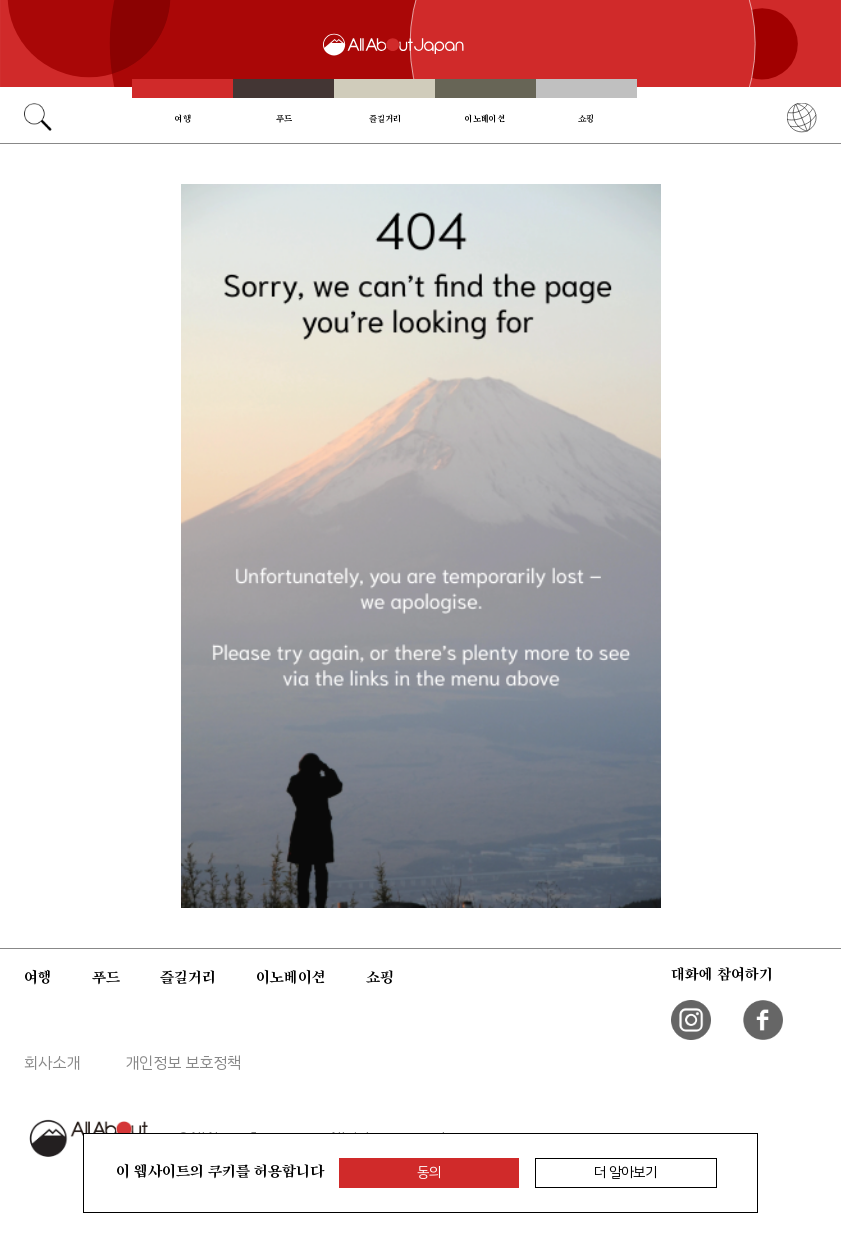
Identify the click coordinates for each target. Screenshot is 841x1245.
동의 (429, 1172)
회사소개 (52, 1063)
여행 (183, 118)
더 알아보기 (625, 1172)
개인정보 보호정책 (183, 1063)
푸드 (284, 118)
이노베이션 (485, 118)
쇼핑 (586, 118)
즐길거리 (385, 118)
